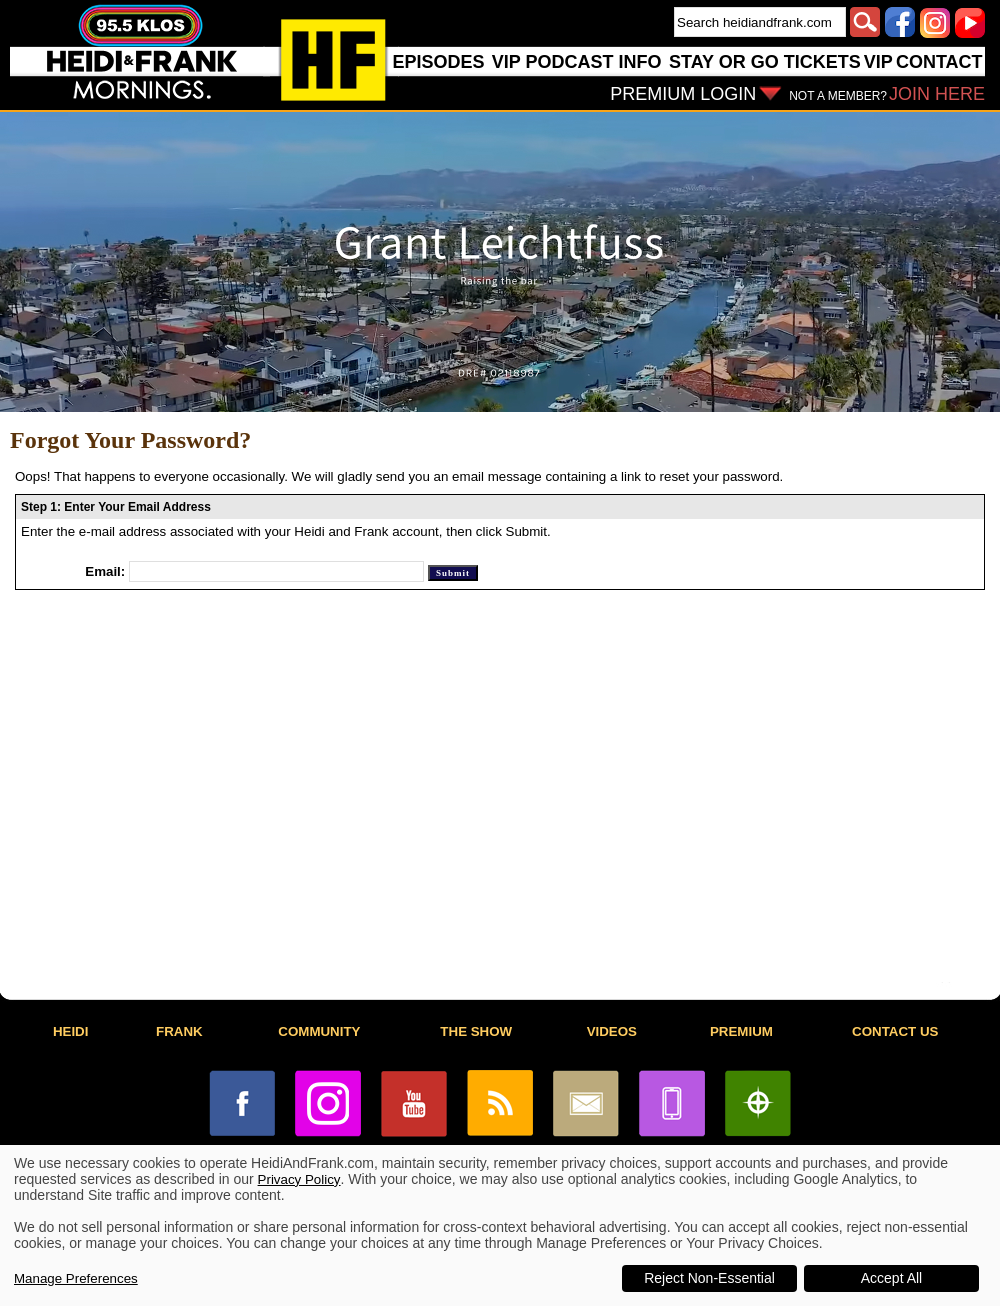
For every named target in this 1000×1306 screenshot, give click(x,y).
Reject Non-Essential (709, 1278)
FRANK (179, 1031)
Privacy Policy (299, 1179)
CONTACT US (895, 1031)
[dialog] (500, 1225)
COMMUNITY (319, 1031)
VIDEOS (612, 1031)
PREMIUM (741, 1031)
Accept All (891, 1278)
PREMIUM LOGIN (683, 94)
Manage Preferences (76, 1278)
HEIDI (71, 1031)
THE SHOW (476, 1031)
